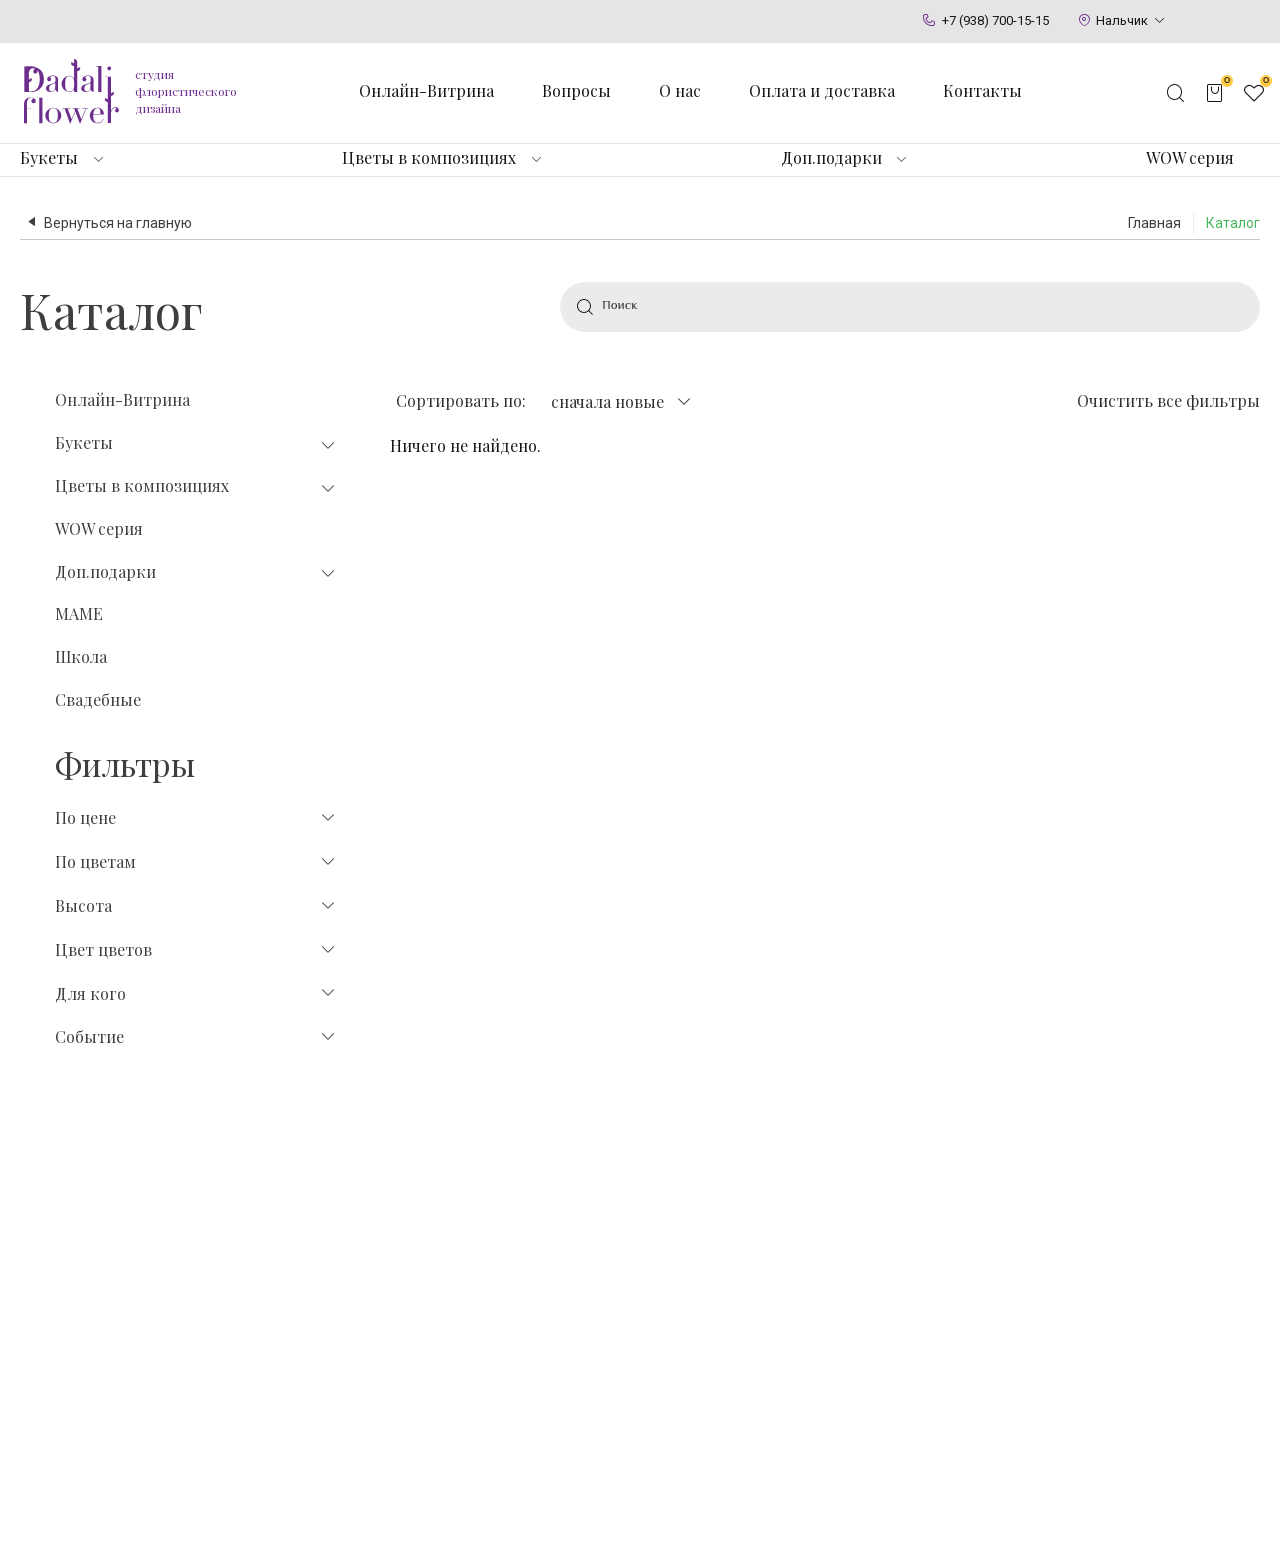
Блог (957, 1349)
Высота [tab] (196, 906)
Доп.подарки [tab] (196, 572)
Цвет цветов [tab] (196, 950)
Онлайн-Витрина (122, 400)
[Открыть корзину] (1215, 93)
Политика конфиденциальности (391, 1515)
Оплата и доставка (822, 91)
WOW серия (1190, 158)
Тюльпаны (455, 1349)
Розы (436, 1312)
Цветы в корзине (793, 1312)
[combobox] (620, 401)
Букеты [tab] (196, 443)
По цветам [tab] (196, 862)
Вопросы (576, 91)
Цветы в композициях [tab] (196, 486)
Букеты (49, 158)
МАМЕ (79, 614)
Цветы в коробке (794, 1349)
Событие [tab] (196, 1037)
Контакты (982, 91)
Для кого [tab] (196, 994)
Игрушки (608, 1312)
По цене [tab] (196, 818)
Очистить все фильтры (1168, 400)
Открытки (611, 1349)
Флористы (977, 1312)
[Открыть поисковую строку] (1176, 93)
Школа (81, 657)
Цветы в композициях (429, 158)
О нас (680, 91)
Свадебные (98, 700)
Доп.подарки (831, 158)
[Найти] (585, 307)
